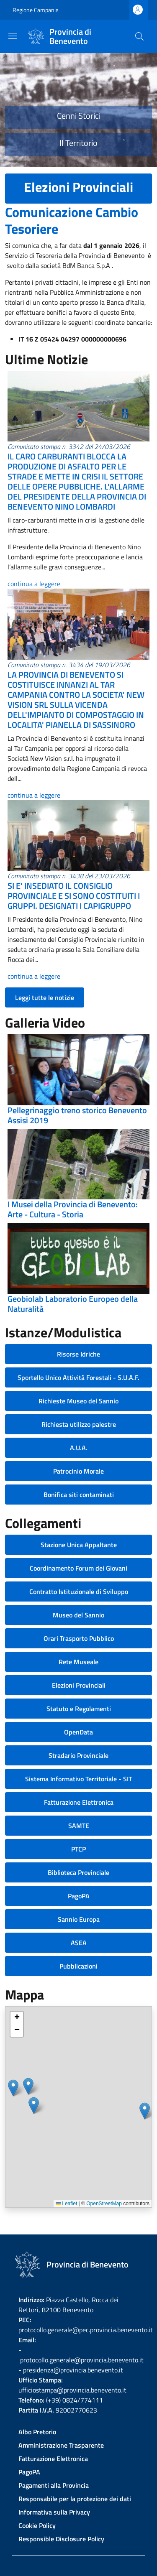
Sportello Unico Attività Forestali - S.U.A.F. (78, 1377)
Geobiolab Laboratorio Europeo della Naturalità (73, 1303)
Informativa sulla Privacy (54, 2512)
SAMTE (78, 1826)
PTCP (78, 1849)
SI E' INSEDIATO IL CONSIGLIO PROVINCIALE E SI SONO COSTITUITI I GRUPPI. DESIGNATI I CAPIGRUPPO (74, 895)
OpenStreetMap (104, 2203)
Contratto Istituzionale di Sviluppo (78, 1591)
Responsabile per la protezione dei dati (74, 2499)
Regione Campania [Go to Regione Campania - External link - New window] (36, 9)
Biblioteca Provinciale (78, 1872)
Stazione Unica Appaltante (79, 1545)
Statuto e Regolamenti (78, 1709)
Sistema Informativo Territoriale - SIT (78, 1779)
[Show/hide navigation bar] (12, 36)
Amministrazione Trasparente (61, 2445)
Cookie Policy (37, 2525)
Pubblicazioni (78, 1966)
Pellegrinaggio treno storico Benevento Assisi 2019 (77, 1115)
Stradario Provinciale (78, 1755)
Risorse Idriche (78, 1354)
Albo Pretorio (37, 2432)
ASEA (79, 1943)
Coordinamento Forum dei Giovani (78, 1568)
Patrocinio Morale (78, 1471)
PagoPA (79, 1896)
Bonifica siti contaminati (79, 1494)
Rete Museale (78, 1662)
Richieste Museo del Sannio (78, 1401)
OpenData (78, 1732)
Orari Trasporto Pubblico (79, 1638)
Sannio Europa (79, 1919)
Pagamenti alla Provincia (53, 2485)
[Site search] (139, 36)
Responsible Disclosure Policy (61, 2539)
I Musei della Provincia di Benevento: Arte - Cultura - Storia (73, 1209)
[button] (13, 2088)
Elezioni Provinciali (79, 1685)
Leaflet (66, 2203)
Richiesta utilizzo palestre (78, 1424)
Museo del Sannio (78, 1615)
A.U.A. (79, 1448)
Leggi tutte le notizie (44, 997)
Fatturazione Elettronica (78, 1802)
